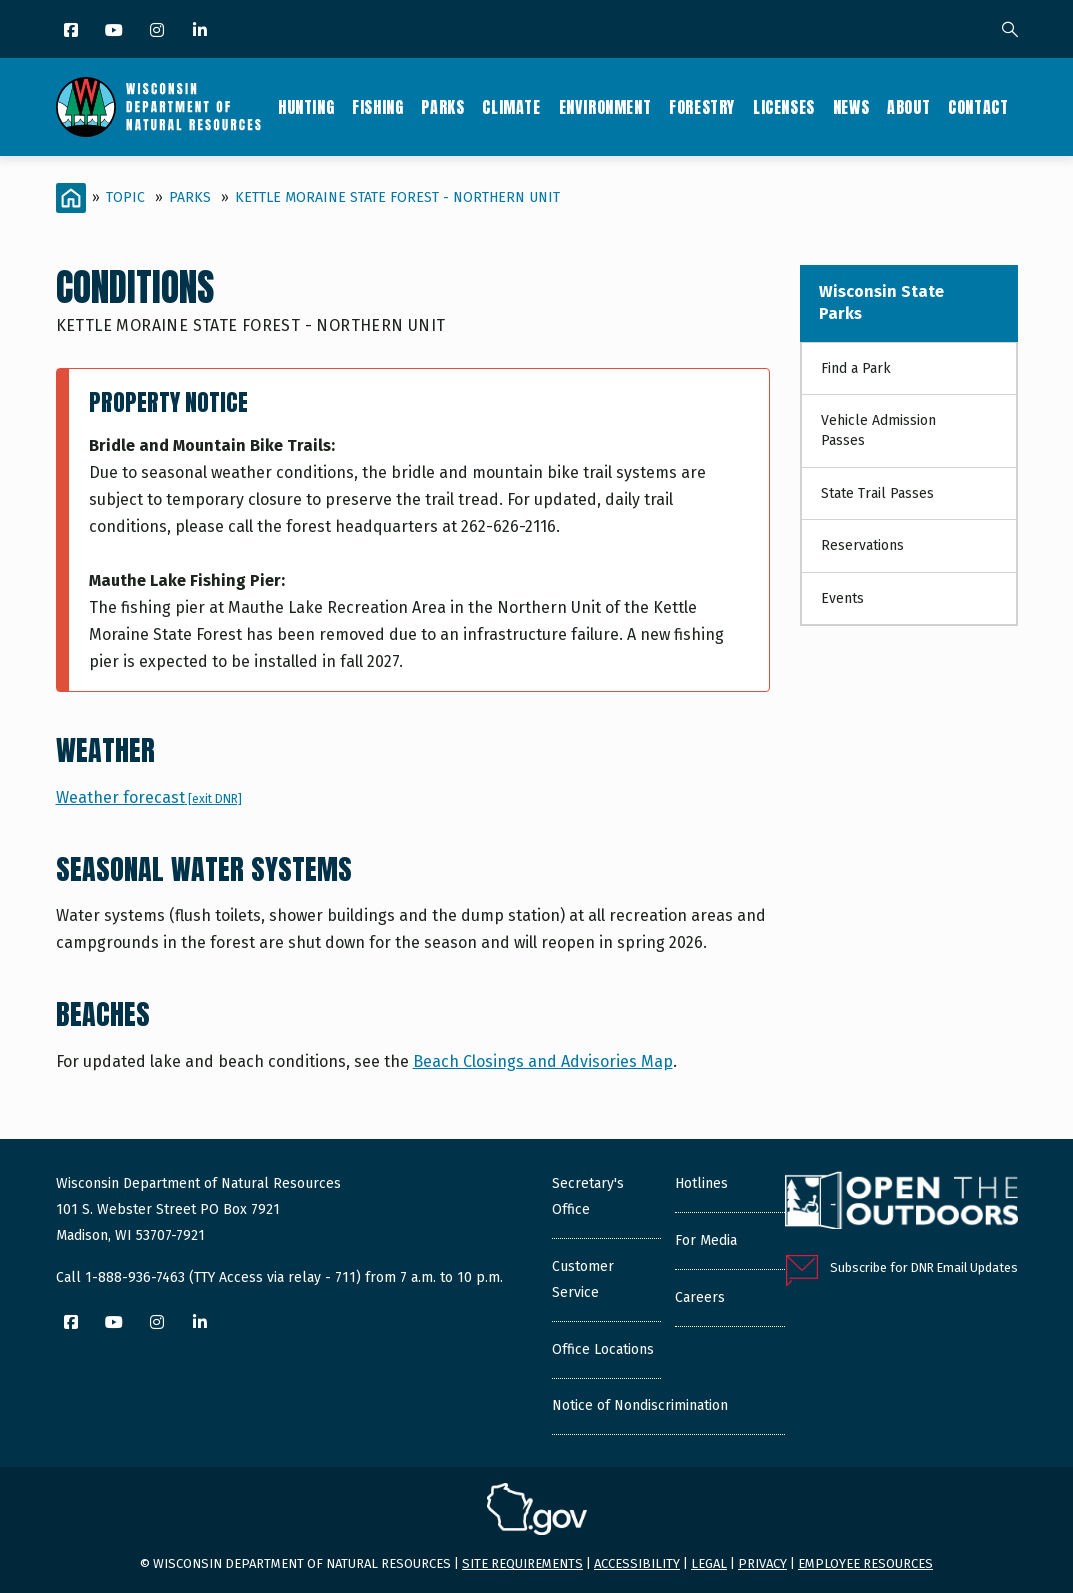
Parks (442, 107)
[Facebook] (72, 31)
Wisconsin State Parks (881, 302)
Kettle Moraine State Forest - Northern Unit (397, 197)
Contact (978, 107)
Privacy (762, 1563)
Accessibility (637, 1563)
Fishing (377, 107)
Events (842, 598)
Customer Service (583, 1279)
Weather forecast (149, 797)
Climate (511, 107)
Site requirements (522, 1563)
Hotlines (701, 1183)
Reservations (862, 545)
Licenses (784, 107)
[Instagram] (158, 31)
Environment (605, 107)
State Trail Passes (877, 493)
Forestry (702, 107)
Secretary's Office (588, 1196)
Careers (700, 1297)
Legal (709, 1563)
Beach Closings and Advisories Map (543, 1061)
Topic (125, 197)
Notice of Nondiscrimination (640, 1405)
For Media (706, 1240)
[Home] (71, 198)
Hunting (306, 107)
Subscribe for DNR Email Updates (924, 1267)
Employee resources (865, 1563)
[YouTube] (115, 31)
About (908, 107)
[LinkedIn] (201, 31)
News (851, 107)
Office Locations (603, 1349)
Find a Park (856, 368)
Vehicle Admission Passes (878, 430)
